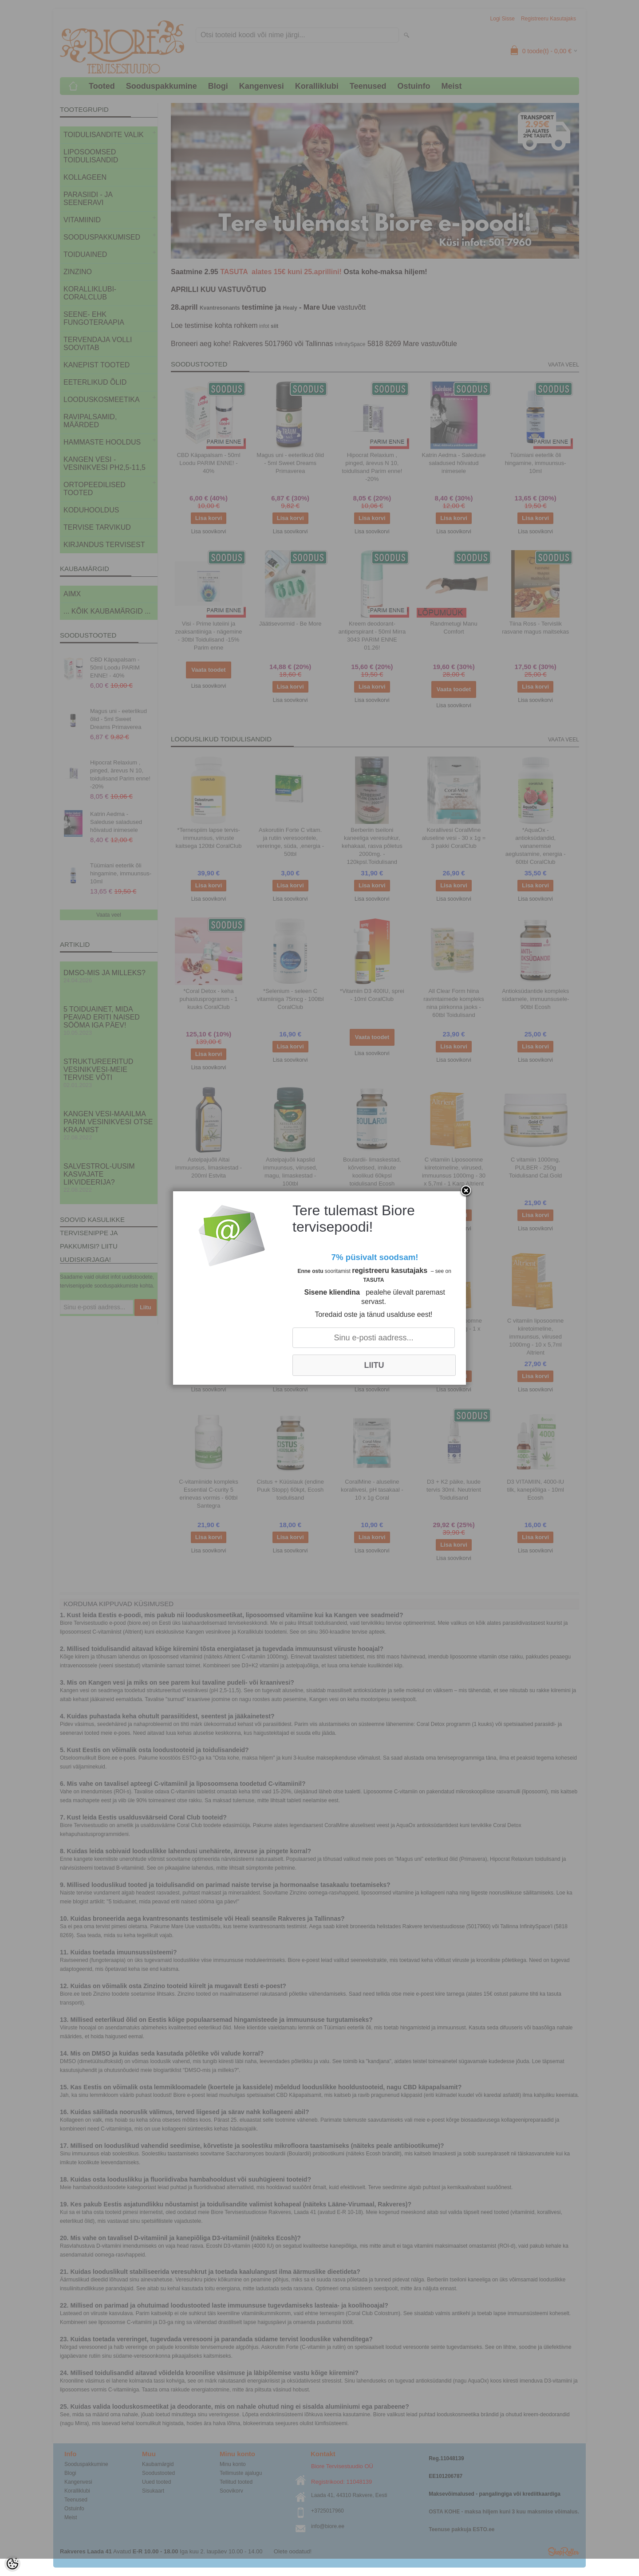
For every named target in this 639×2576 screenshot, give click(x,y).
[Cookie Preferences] (12, 2564)
